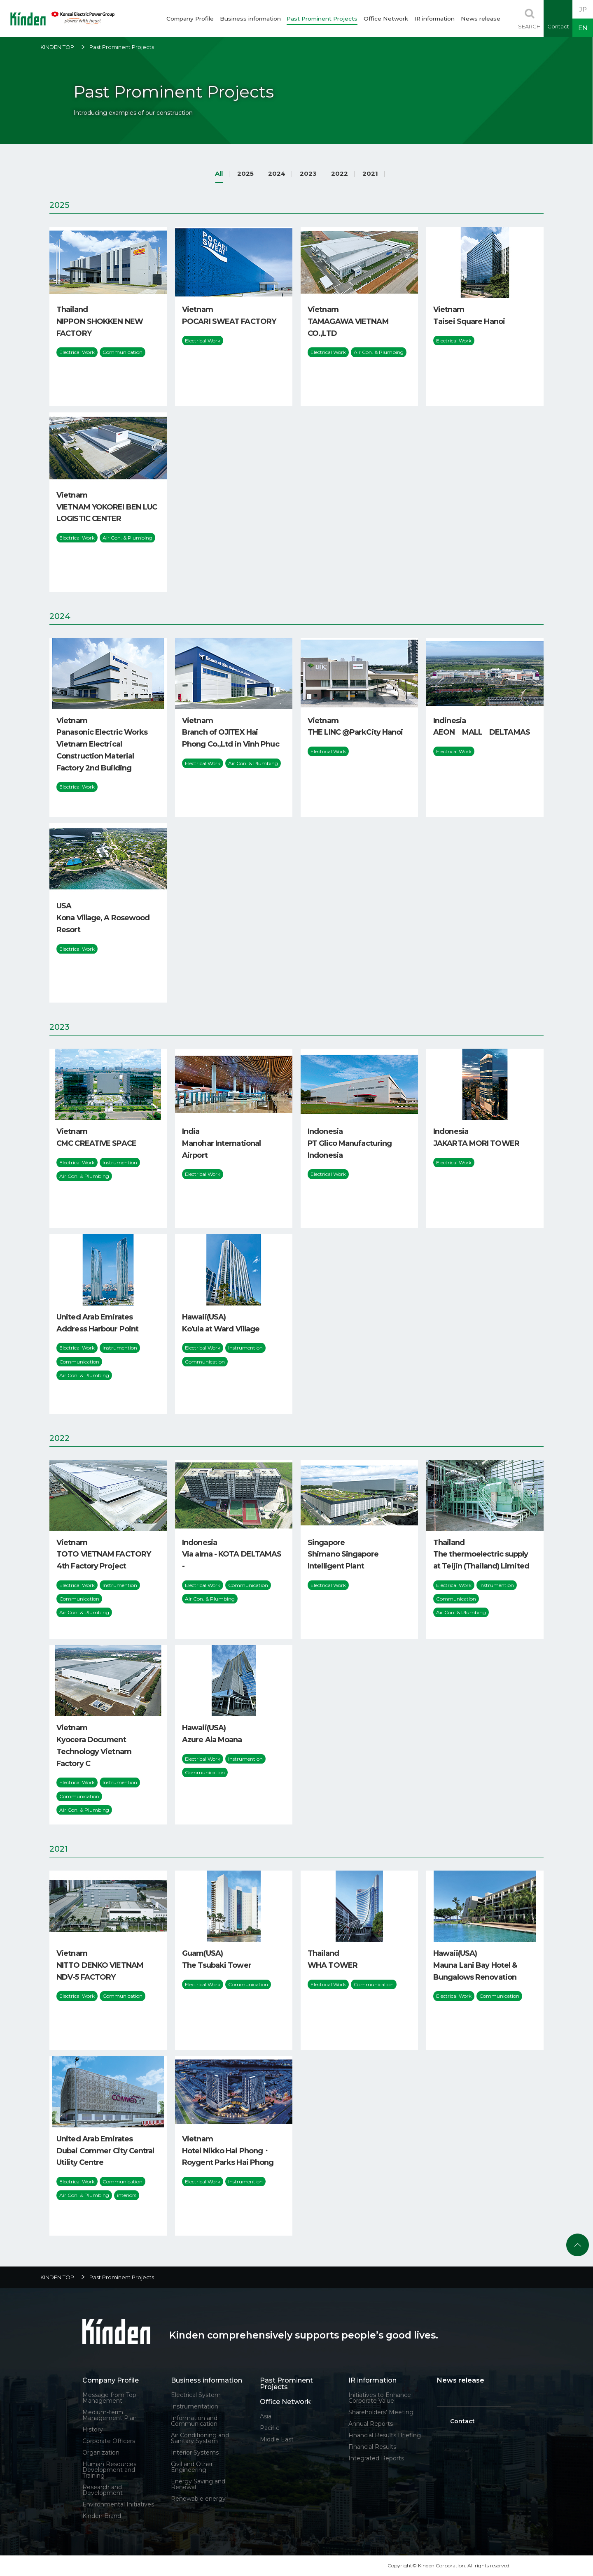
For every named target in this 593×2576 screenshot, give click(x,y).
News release (480, 18)
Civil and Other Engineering (192, 2467)
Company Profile (190, 18)
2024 (276, 173)
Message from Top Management (109, 2397)
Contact (462, 2421)
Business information (250, 18)
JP (583, 9)
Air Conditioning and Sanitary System (200, 2438)
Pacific (269, 2428)
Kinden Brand (101, 2516)
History (92, 2429)
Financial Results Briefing (384, 2435)
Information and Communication (194, 2420)
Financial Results (372, 2446)
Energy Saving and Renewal (198, 2484)
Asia (265, 2416)
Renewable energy (198, 2498)
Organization (100, 2452)
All (219, 173)
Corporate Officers (108, 2441)
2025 (245, 173)
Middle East (277, 2439)
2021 (370, 173)
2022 (339, 173)
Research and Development (102, 2490)
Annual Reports (370, 2423)
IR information (434, 18)
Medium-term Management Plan (109, 2415)
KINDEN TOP (57, 47)
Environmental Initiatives (118, 2504)
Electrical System (196, 2395)
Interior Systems (195, 2452)
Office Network (386, 18)
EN (583, 28)
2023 (308, 173)
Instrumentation (194, 2406)
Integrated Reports (376, 2458)
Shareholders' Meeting (380, 2412)
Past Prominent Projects (322, 18)
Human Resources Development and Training (109, 2469)
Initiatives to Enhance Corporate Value (379, 2397)
